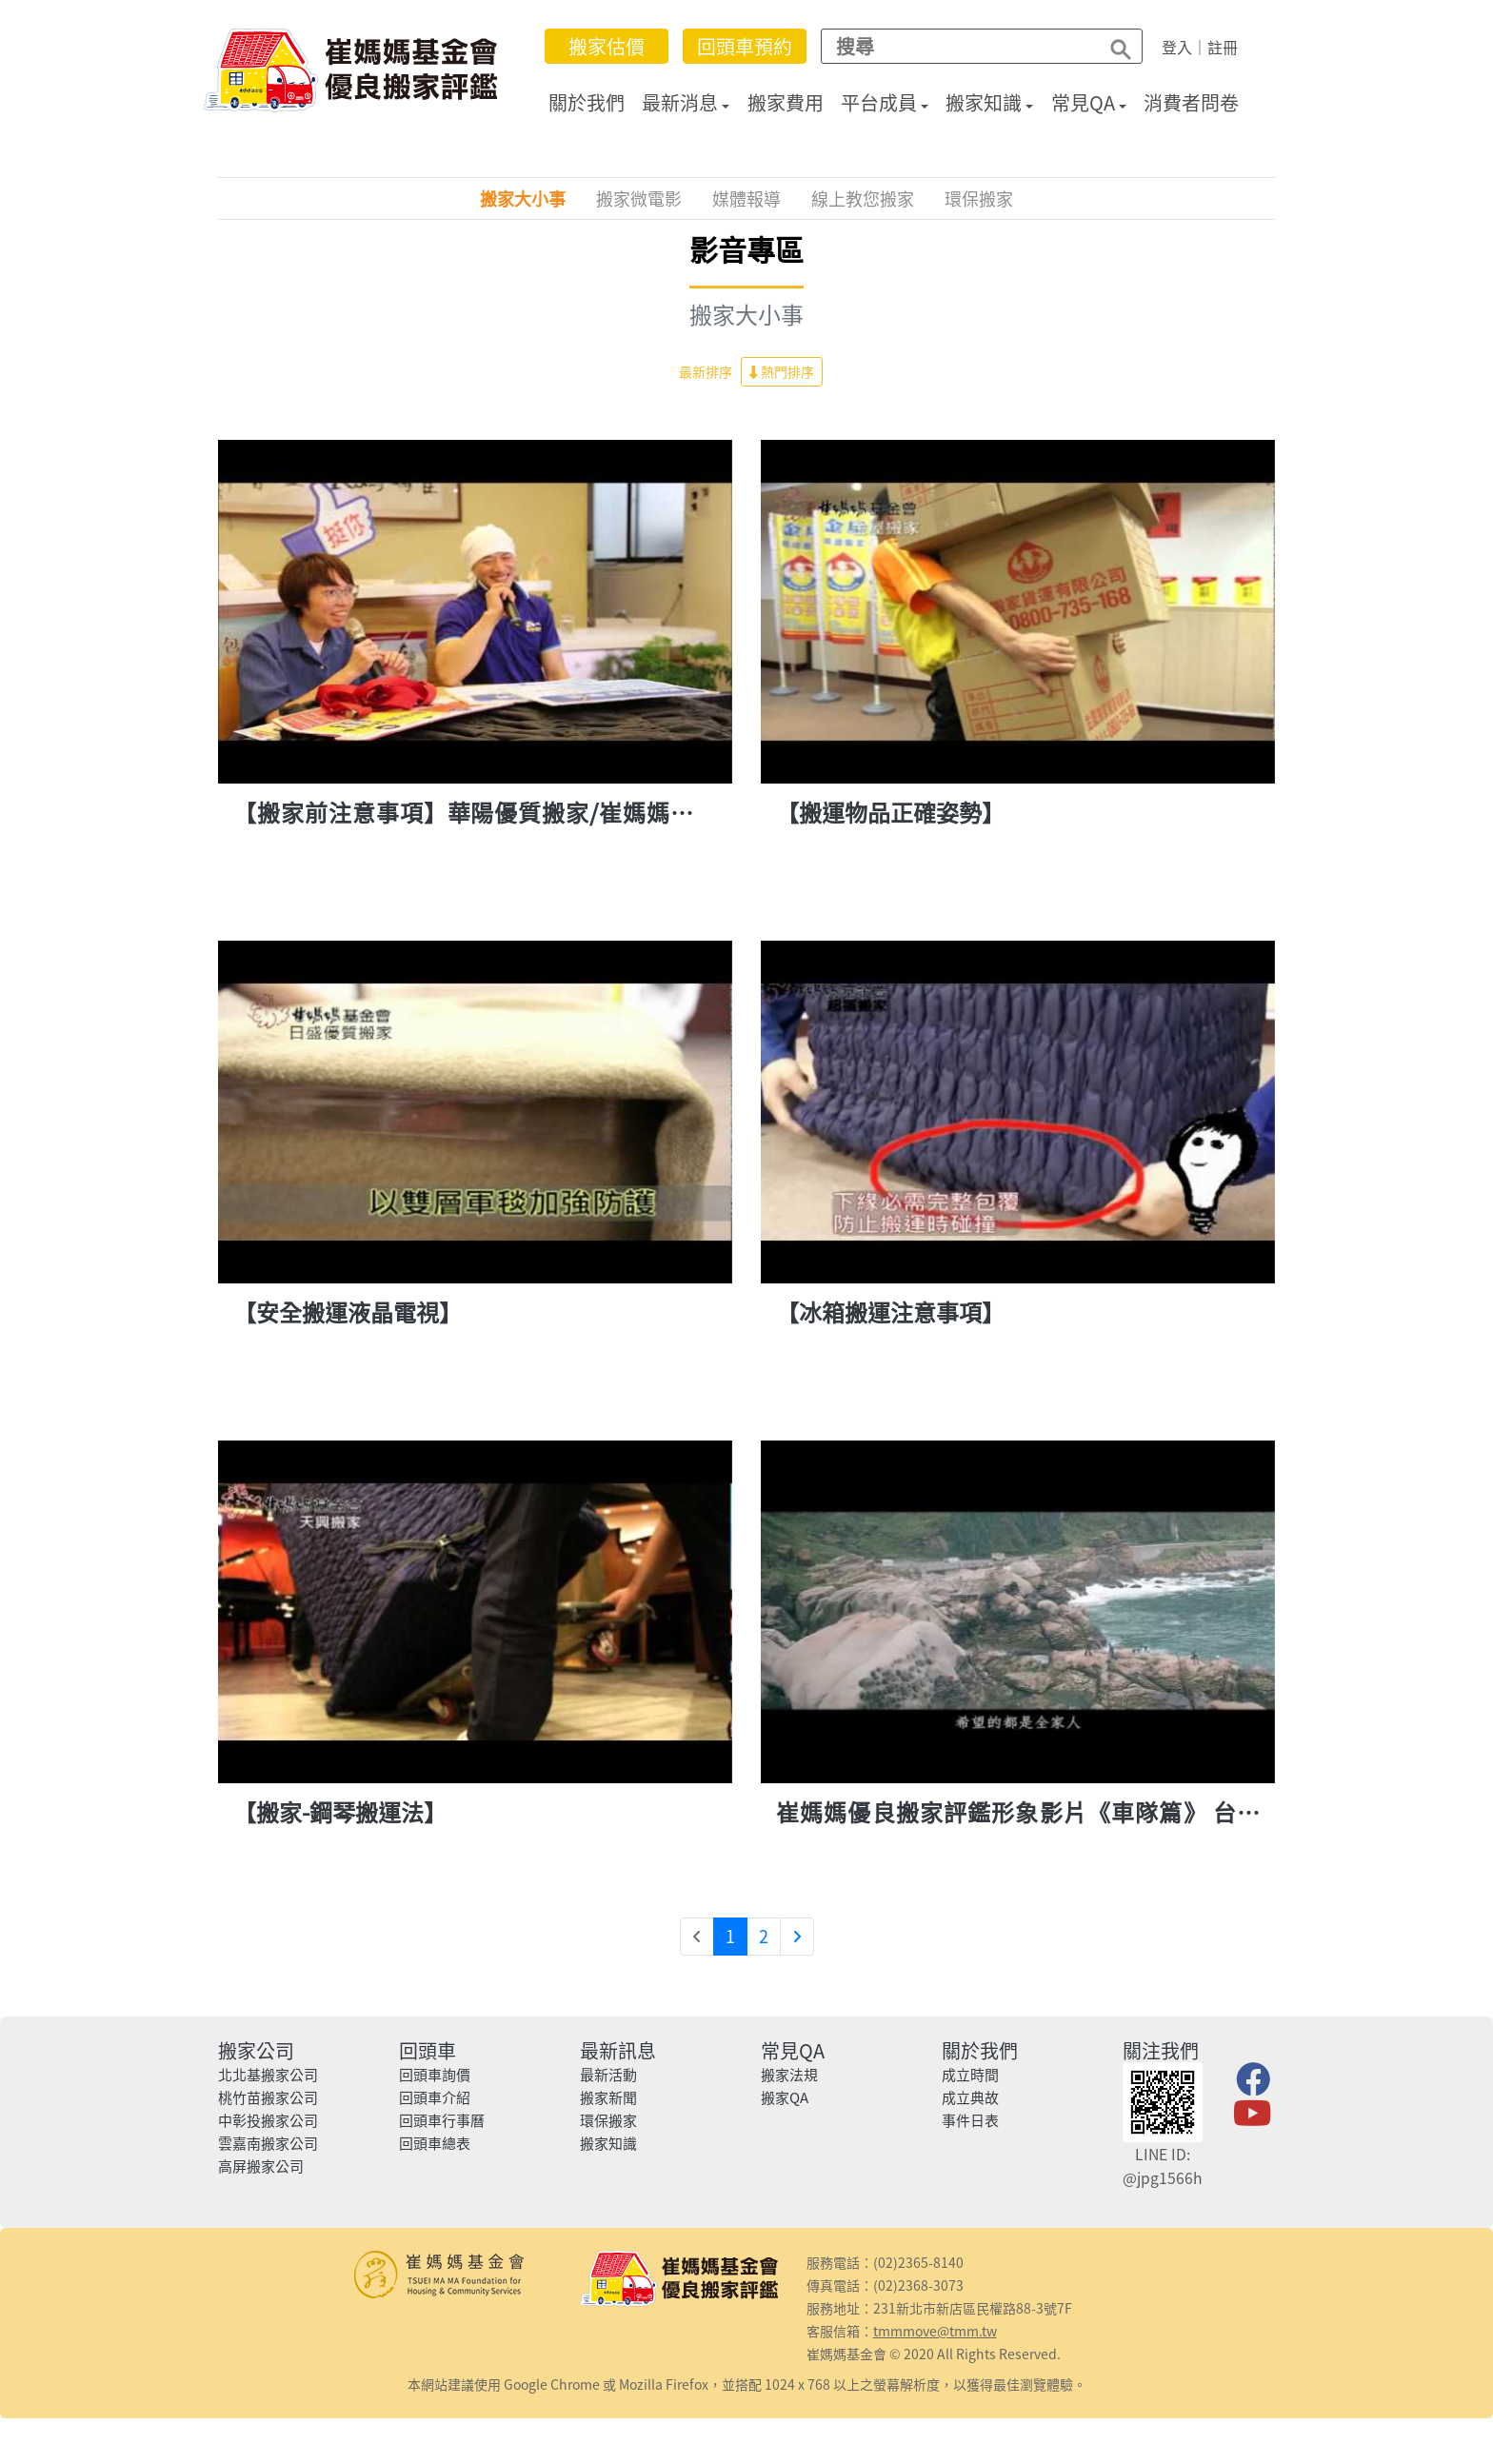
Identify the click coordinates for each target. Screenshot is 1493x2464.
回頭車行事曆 (442, 2120)
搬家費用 (785, 102)
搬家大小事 (523, 198)
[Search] (955, 46)
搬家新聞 (608, 2097)
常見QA (1083, 102)
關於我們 (586, 102)
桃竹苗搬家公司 (268, 2097)
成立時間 (970, 2074)
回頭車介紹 (434, 2097)
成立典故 (970, 2097)
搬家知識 (984, 102)
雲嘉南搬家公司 (268, 2143)
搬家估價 (606, 46)
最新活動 (608, 2074)
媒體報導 (746, 198)
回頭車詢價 (434, 2074)
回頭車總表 (434, 2143)
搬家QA (784, 2097)
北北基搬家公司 (268, 2074)
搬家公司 (256, 2050)
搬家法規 (789, 2074)
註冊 (1222, 46)
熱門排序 (781, 371)
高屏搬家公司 (261, 2166)
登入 (1177, 46)
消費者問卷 (1191, 102)
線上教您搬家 (862, 198)
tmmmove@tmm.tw (935, 2330)
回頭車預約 (744, 46)
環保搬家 (979, 198)
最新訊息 (618, 2050)
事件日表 (970, 2120)
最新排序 (705, 371)
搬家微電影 (639, 198)
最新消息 (680, 102)
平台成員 (879, 102)
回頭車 (427, 2050)
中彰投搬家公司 (268, 2120)
